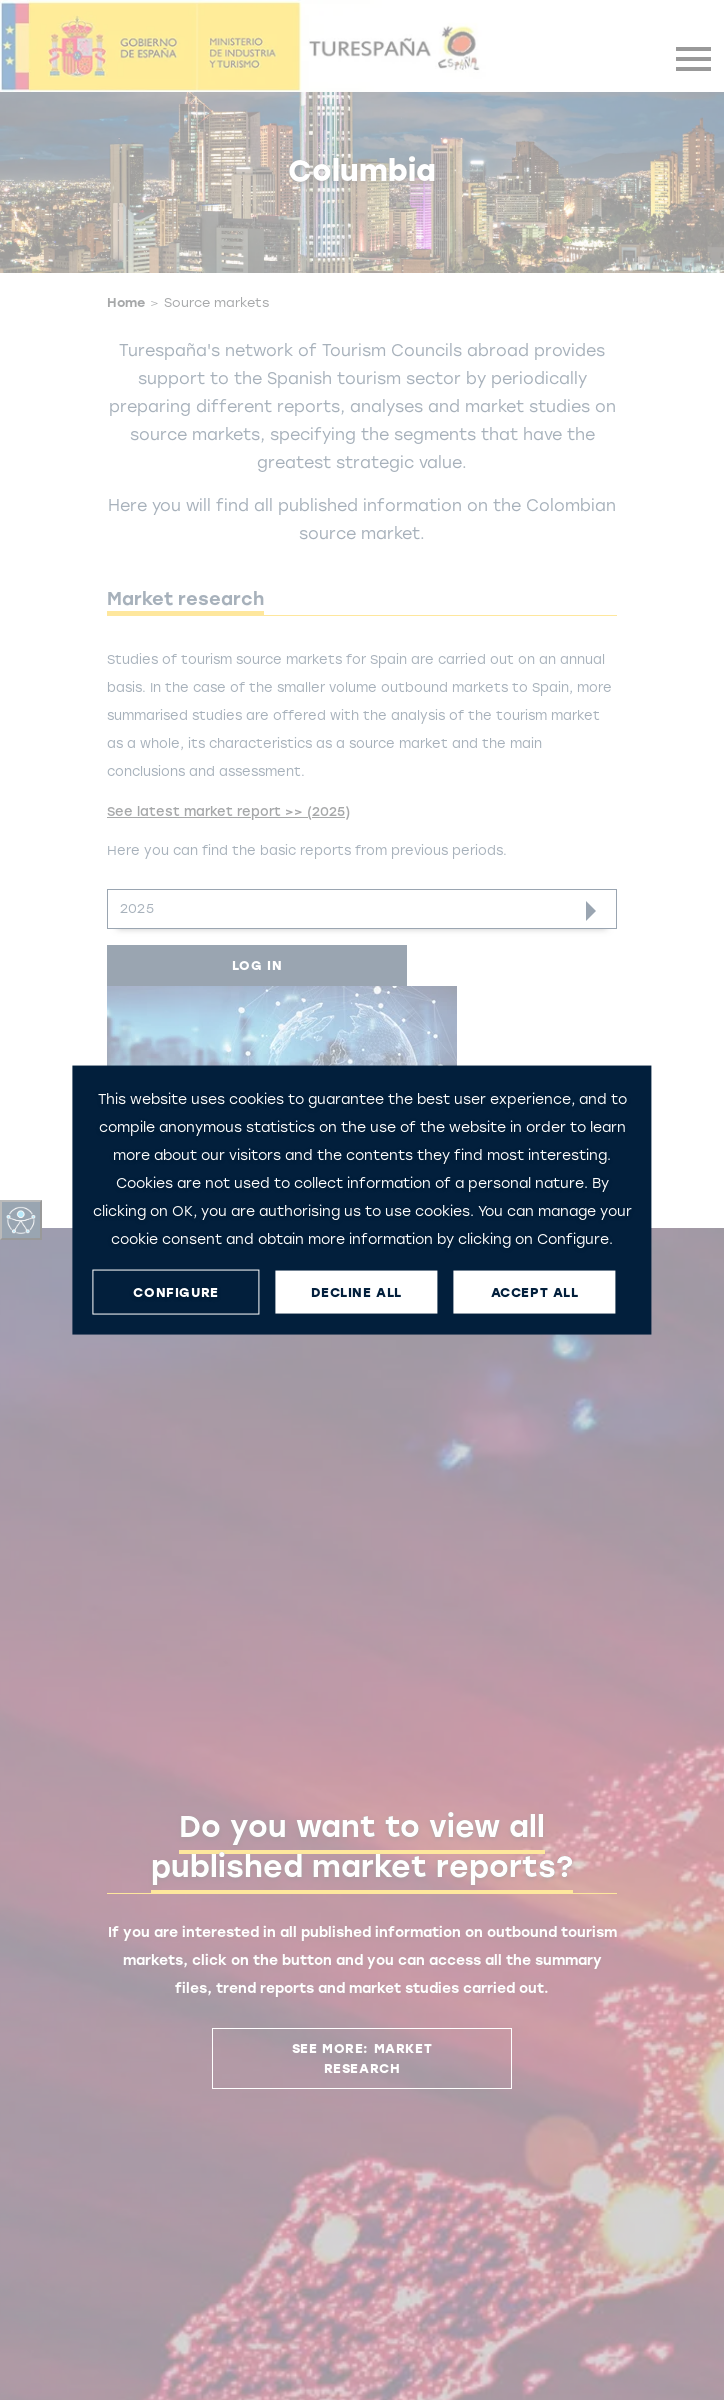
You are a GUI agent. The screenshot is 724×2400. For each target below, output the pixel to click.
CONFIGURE (175, 1291)
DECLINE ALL (356, 1291)
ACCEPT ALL (535, 1291)
